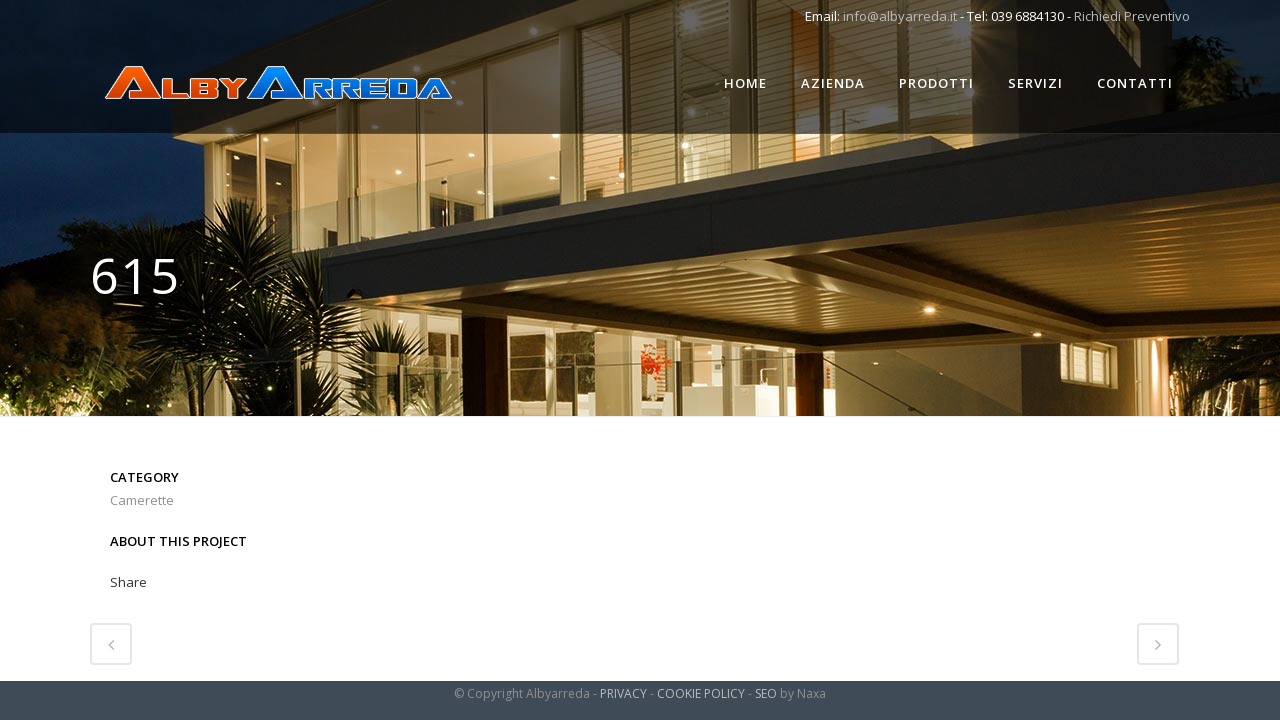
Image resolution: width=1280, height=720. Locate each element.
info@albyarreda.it (900, 16)
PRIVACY (623, 693)
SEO (766, 693)
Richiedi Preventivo (1132, 16)
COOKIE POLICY (701, 693)
